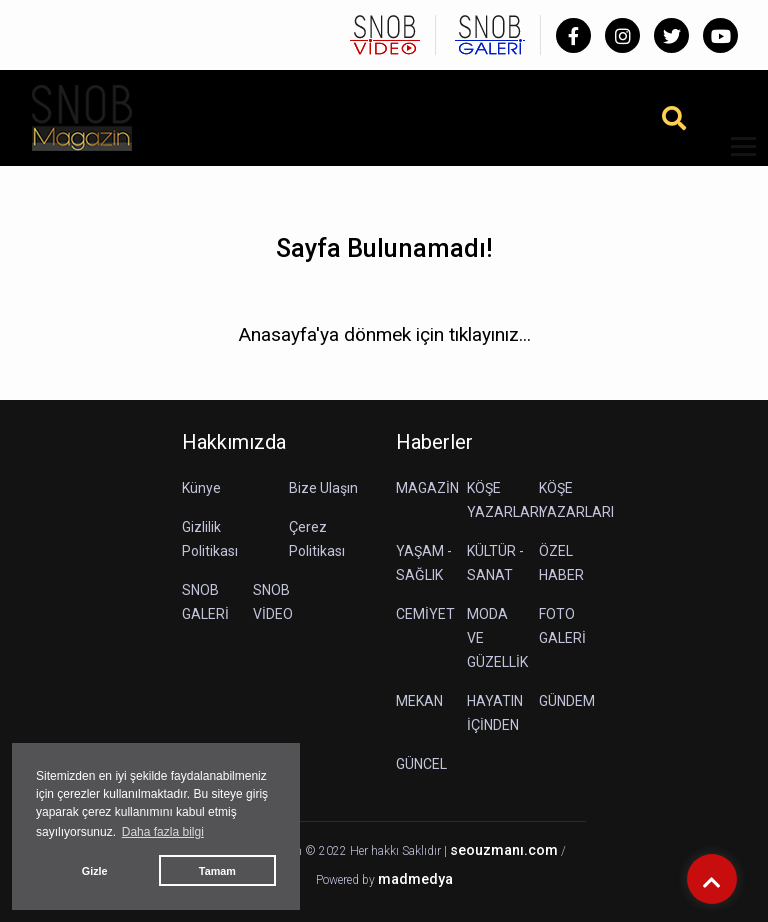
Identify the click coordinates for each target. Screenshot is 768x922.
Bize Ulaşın (323, 488)
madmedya (415, 879)
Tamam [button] (217, 871)
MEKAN (419, 701)
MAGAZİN (427, 488)
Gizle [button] (95, 871)
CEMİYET (425, 614)
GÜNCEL (421, 764)
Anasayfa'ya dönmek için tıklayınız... (384, 334)
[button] (736, 158)
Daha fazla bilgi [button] (163, 832)
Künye (201, 488)
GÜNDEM (567, 701)
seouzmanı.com (504, 850)
